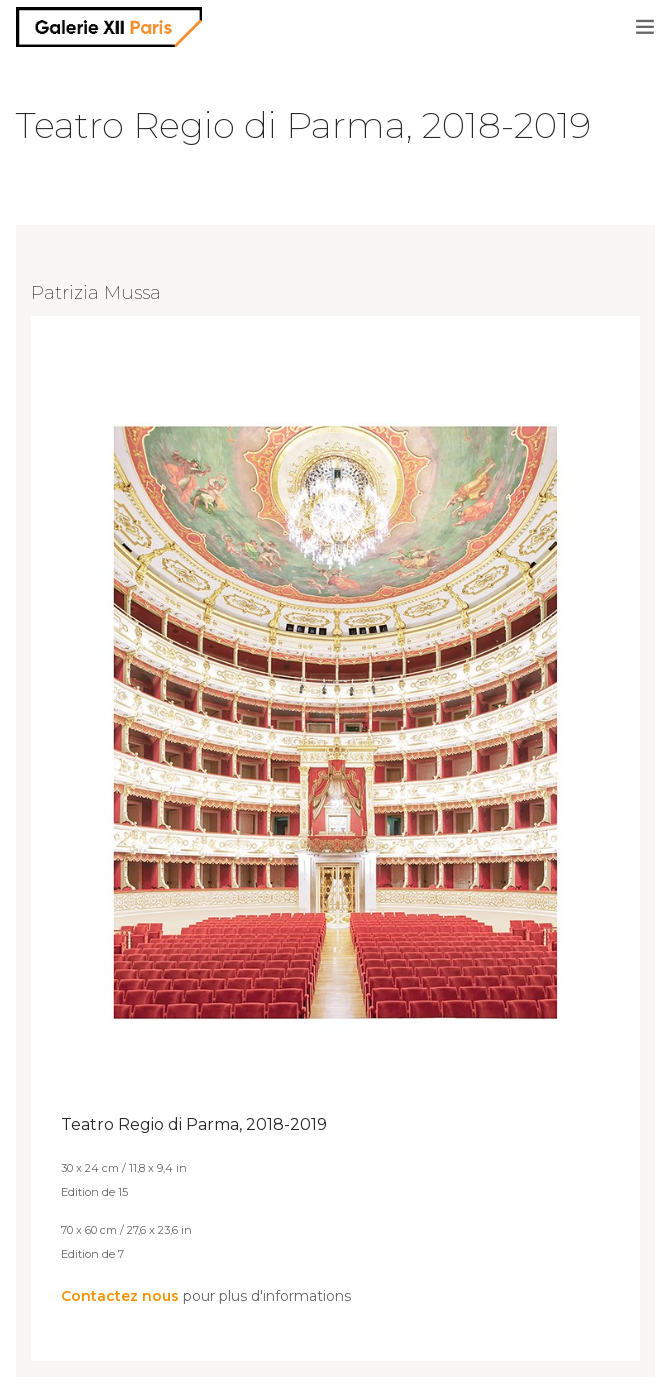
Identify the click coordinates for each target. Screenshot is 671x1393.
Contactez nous (120, 1296)
